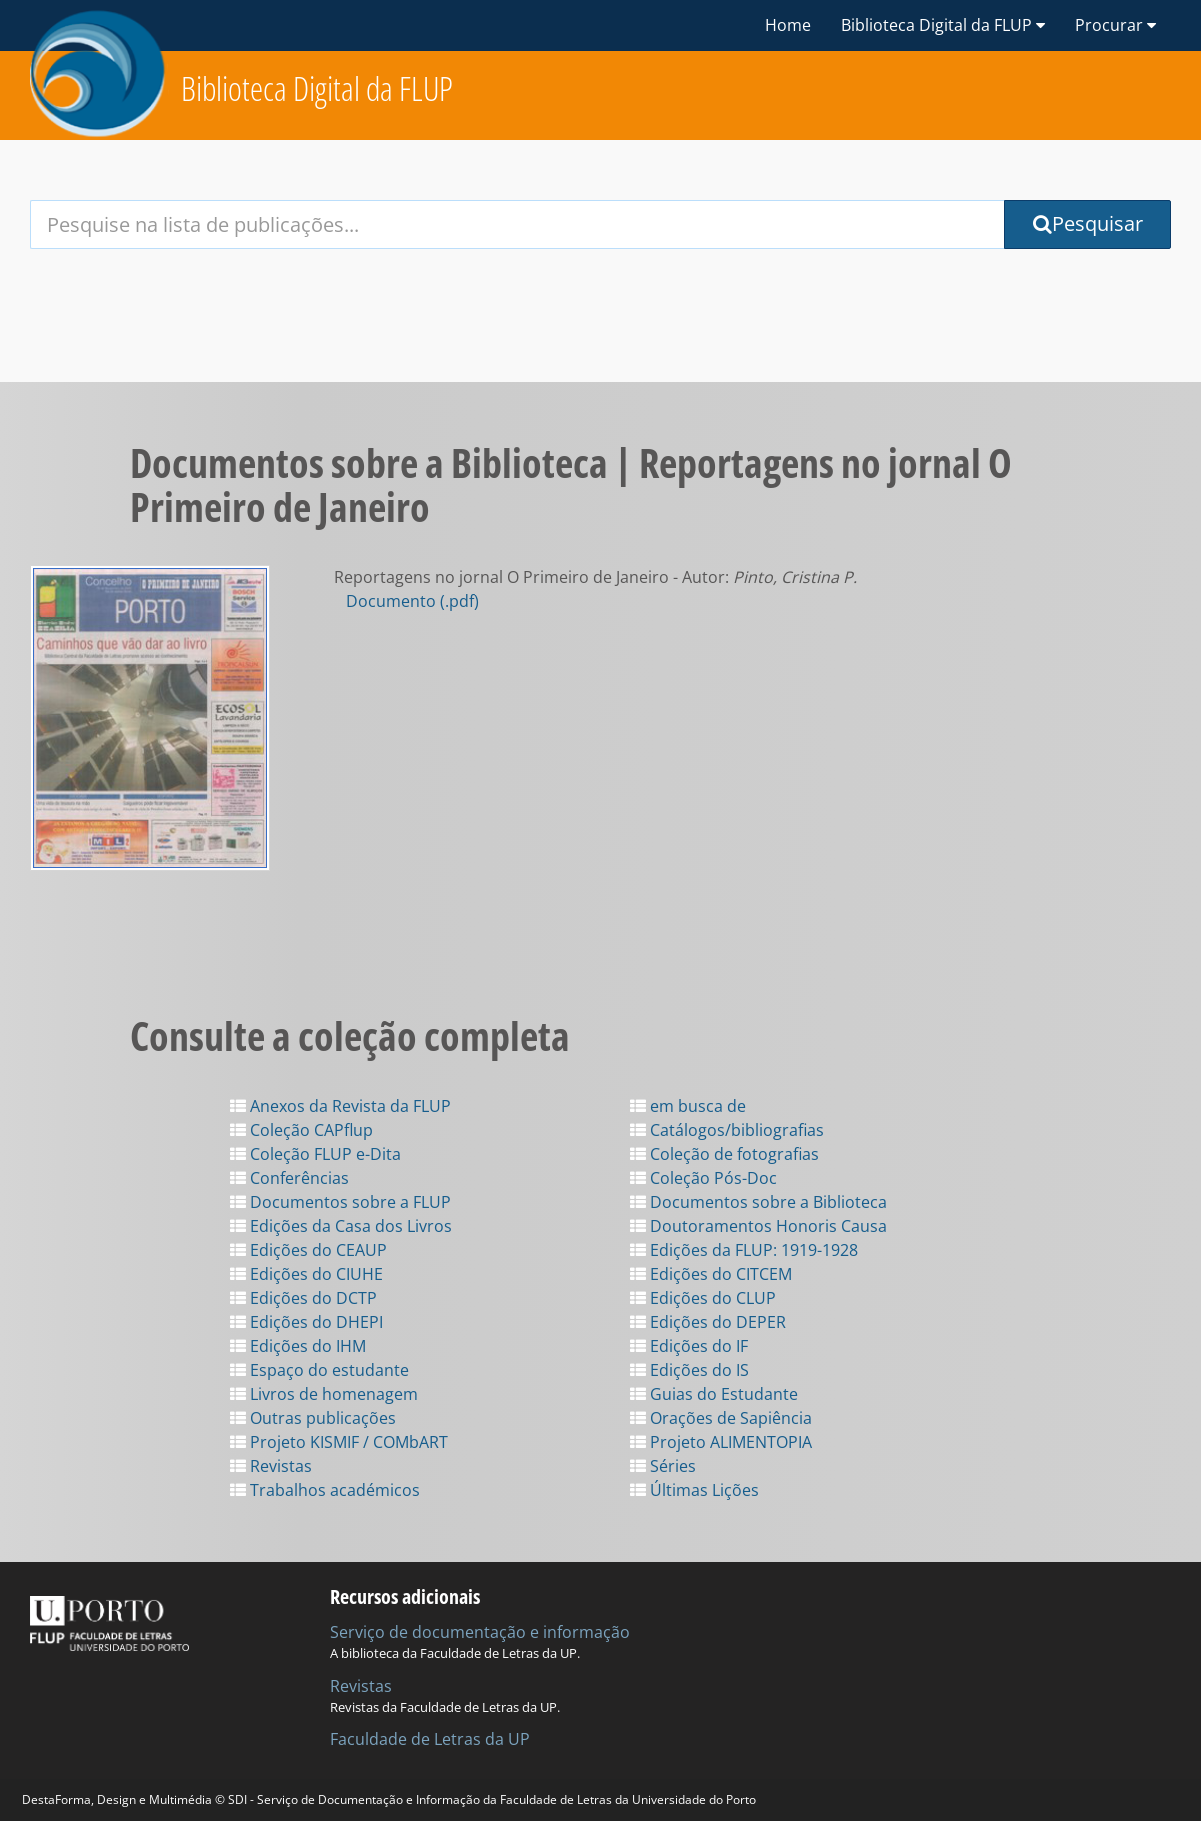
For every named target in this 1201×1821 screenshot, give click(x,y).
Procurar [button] (1115, 25)
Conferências (289, 1178)
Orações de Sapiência (721, 1418)
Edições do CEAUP (308, 1250)
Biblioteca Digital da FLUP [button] (943, 25)
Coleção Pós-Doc (703, 1178)
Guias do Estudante (714, 1394)
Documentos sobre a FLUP (340, 1202)
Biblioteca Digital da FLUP (317, 88)
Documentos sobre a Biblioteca (758, 1202)
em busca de (688, 1106)
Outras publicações (313, 1418)
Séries (663, 1466)
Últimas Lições (694, 1490)
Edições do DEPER (708, 1322)
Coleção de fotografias (724, 1154)
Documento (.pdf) (412, 601)
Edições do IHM (298, 1346)
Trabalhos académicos (325, 1490)
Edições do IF (689, 1346)
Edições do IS (689, 1370)
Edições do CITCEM (711, 1274)
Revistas (271, 1466)
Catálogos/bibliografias (727, 1130)
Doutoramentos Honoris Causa (758, 1226)
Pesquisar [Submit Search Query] (1088, 223)
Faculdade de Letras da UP (430, 1739)
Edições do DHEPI (306, 1322)
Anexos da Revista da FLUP (340, 1106)
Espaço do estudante (319, 1370)
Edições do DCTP (303, 1298)
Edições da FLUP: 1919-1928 (744, 1250)
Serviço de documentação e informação (480, 1632)
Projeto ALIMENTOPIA (721, 1442)
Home (788, 25)
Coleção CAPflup (301, 1130)
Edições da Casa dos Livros (341, 1226)
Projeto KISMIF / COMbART (339, 1442)
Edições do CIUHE (306, 1274)
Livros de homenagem (324, 1394)
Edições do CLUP (703, 1298)
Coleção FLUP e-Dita (315, 1154)
